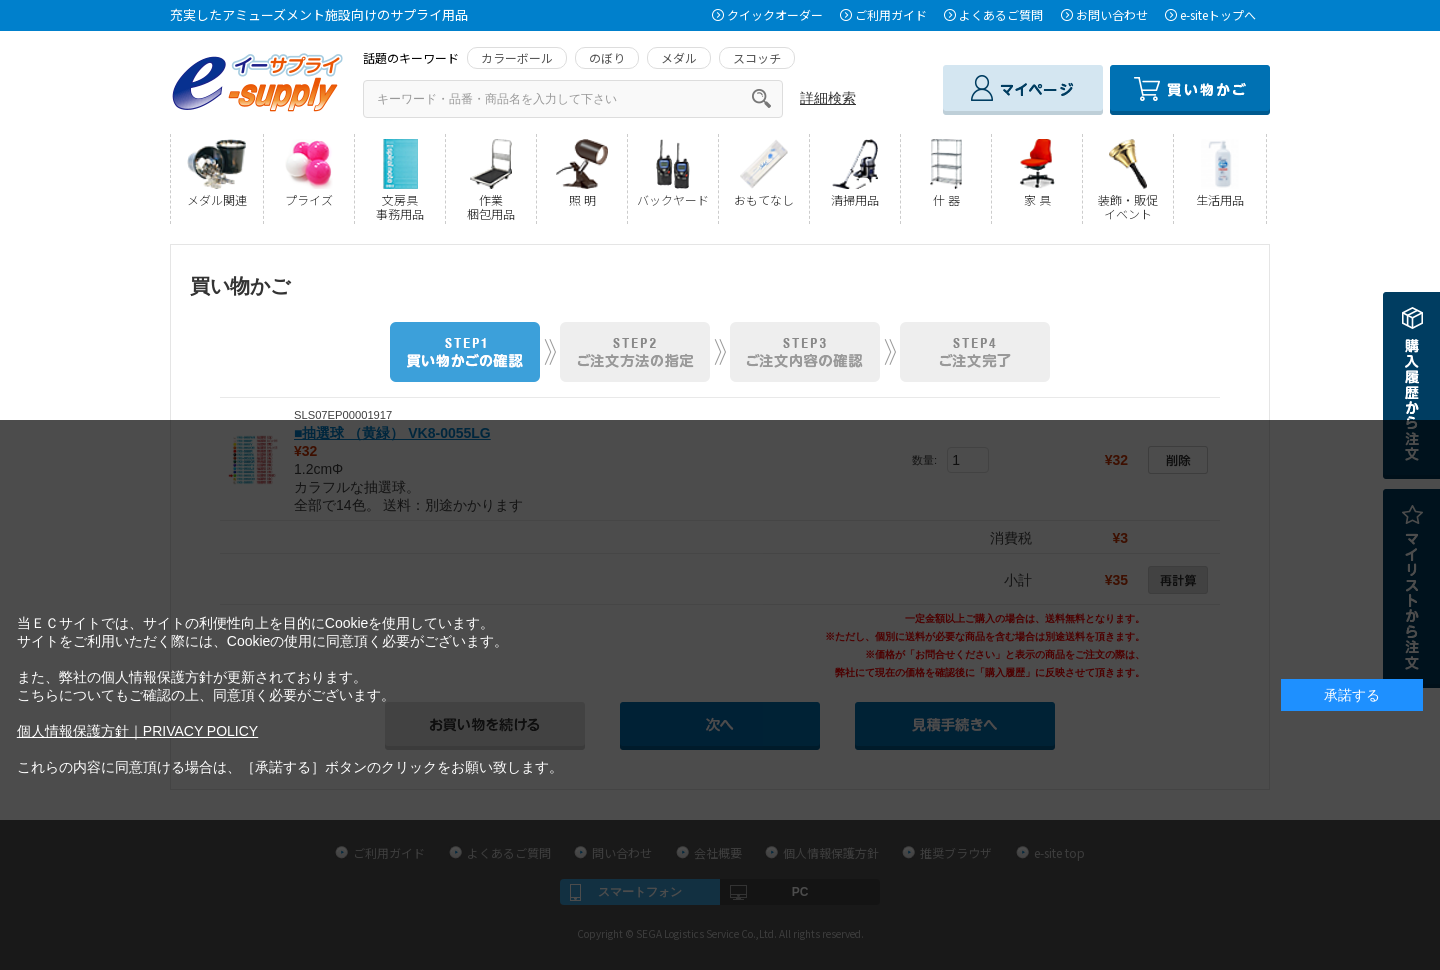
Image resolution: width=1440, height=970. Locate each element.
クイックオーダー (775, 14)
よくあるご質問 (1001, 14)
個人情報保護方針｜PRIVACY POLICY (137, 731)
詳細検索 (828, 98)
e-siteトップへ (1218, 14)
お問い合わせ (1112, 14)
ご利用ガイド (891, 14)
